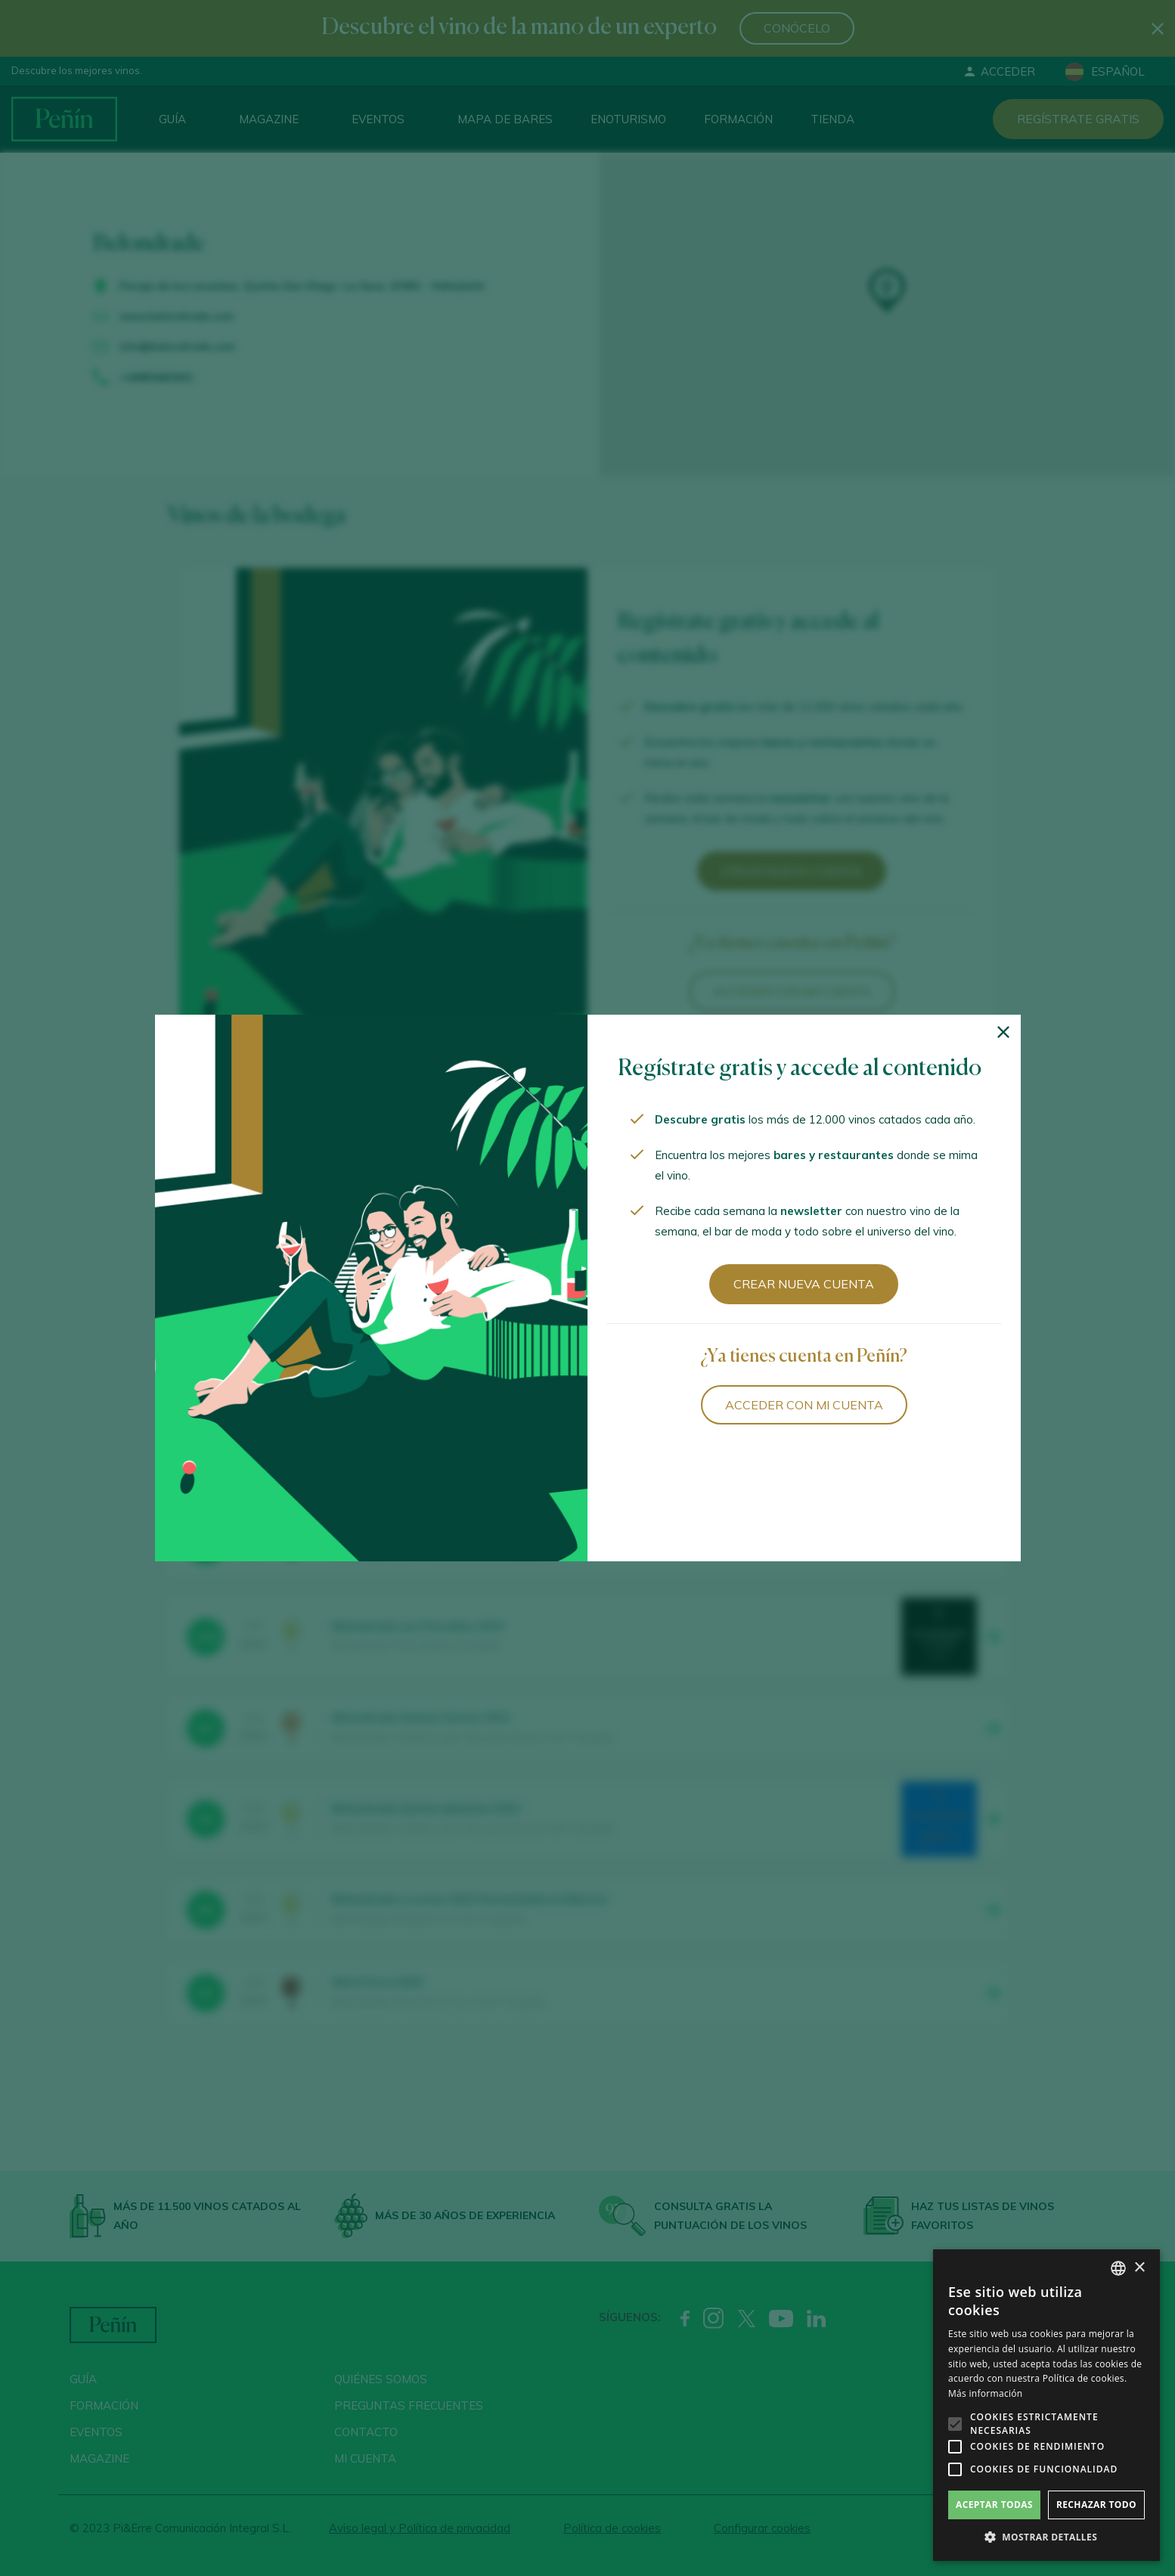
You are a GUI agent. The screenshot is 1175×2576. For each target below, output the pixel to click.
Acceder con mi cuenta (804, 1404)
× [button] (1139, 2268)
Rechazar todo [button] (1096, 2504)
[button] (1046, 2537)
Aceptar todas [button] (994, 2504)
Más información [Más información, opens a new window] (985, 2393)
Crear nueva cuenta (803, 1283)
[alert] (1046, 2405)
